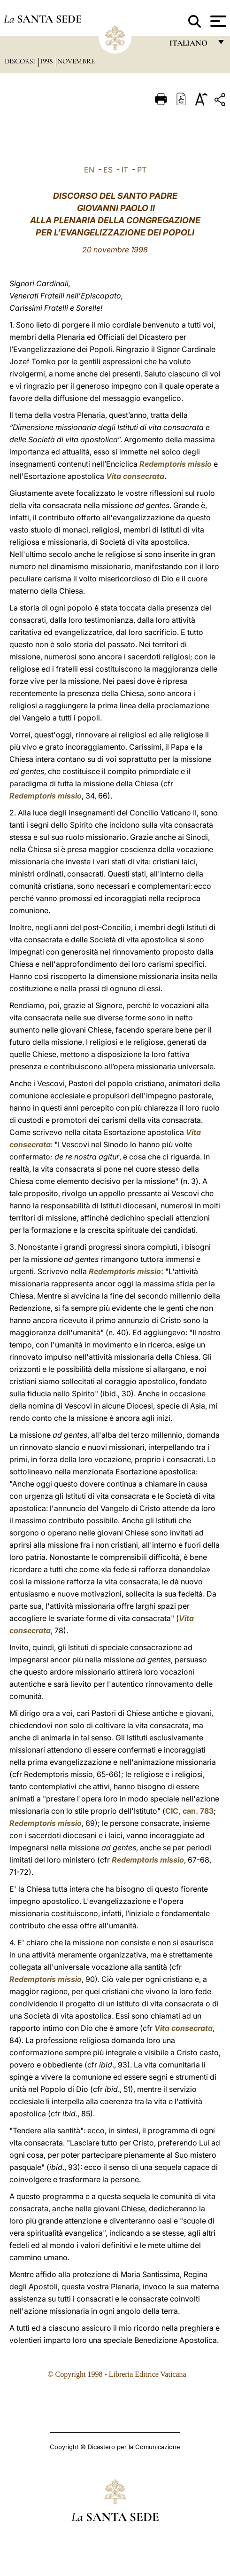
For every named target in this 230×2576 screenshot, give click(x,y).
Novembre (76, 61)
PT (141, 169)
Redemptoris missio (175, 464)
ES (108, 169)
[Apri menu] (217, 21)
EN (89, 169)
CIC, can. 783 (189, 1811)
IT (125, 169)
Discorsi (21, 61)
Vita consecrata (135, 476)
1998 (47, 61)
